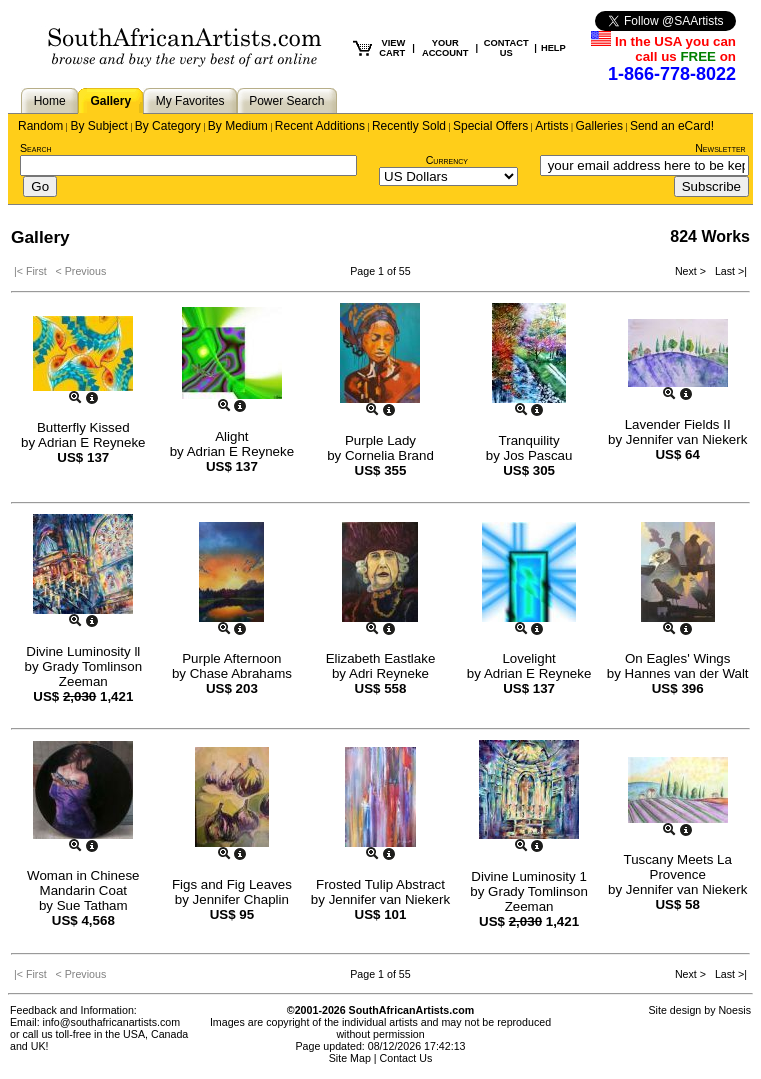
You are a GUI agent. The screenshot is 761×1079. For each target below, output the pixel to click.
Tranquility (529, 440)
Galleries (599, 126)
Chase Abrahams (241, 673)
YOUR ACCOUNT (445, 48)
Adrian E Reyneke (91, 442)
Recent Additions (320, 126)
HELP (553, 48)
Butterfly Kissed (83, 427)
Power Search (286, 101)
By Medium (238, 126)
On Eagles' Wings (678, 658)
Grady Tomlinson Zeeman (92, 674)
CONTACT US (506, 48)
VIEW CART (392, 48)
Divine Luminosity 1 (529, 876)
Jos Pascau (538, 455)
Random (40, 126)
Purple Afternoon (231, 658)
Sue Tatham (92, 905)
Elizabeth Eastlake (381, 658)
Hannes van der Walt (687, 673)
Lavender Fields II (678, 424)
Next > (692, 271)
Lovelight (528, 658)
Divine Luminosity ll (83, 651)
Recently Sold (409, 126)
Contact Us (406, 1058)
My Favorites (190, 101)
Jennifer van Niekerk (687, 439)
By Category (168, 126)
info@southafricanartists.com (112, 1022)
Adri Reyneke (389, 673)
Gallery (110, 101)
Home (50, 101)
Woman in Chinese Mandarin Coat (83, 883)
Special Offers (490, 126)
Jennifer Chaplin (241, 899)
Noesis (734, 1010)
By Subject (98, 126)
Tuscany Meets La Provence (677, 867)
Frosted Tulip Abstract (380, 884)
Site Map (350, 1058)
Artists (551, 126)
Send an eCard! (672, 126)
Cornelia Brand (389, 455)
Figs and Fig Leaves (232, 884)
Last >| (728, 271)
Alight (231, 436)
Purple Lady (380, 440)
